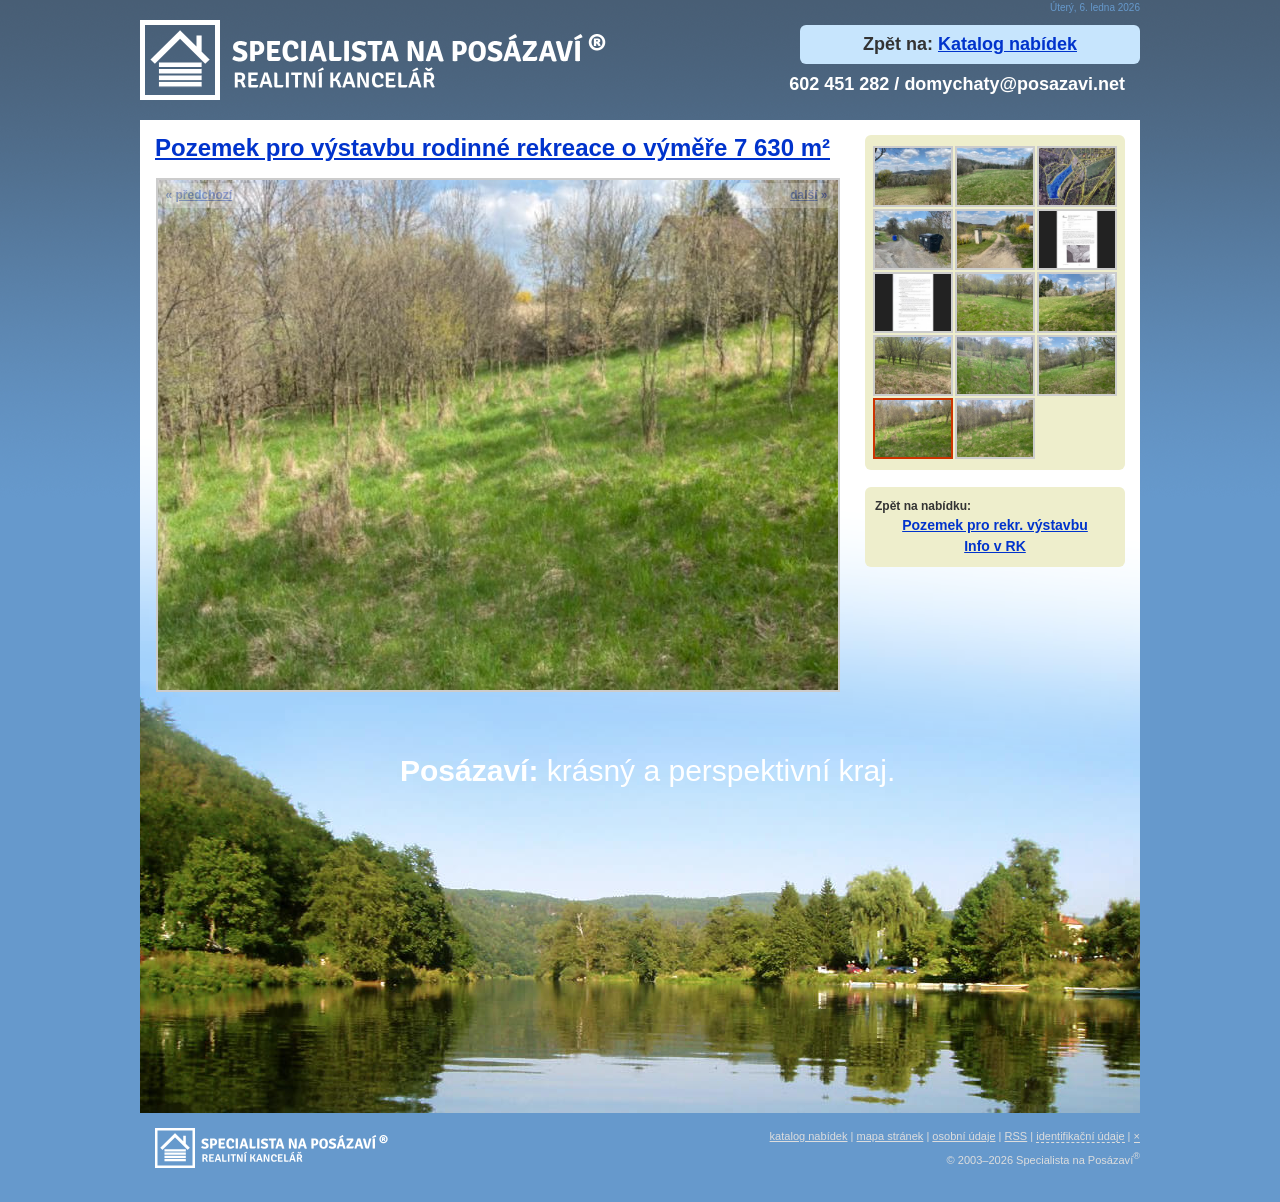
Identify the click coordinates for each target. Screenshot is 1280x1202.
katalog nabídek (809, 1136)
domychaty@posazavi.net (1014, 84)
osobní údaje (963, 1136)
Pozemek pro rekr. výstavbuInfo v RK (995, 535)
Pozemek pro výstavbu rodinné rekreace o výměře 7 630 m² (492, 147)
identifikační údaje (1080, 1136)
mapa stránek (890, 1136)
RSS (1016, 1136)
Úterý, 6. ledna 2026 (1095, 7)
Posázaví (464, 770)
